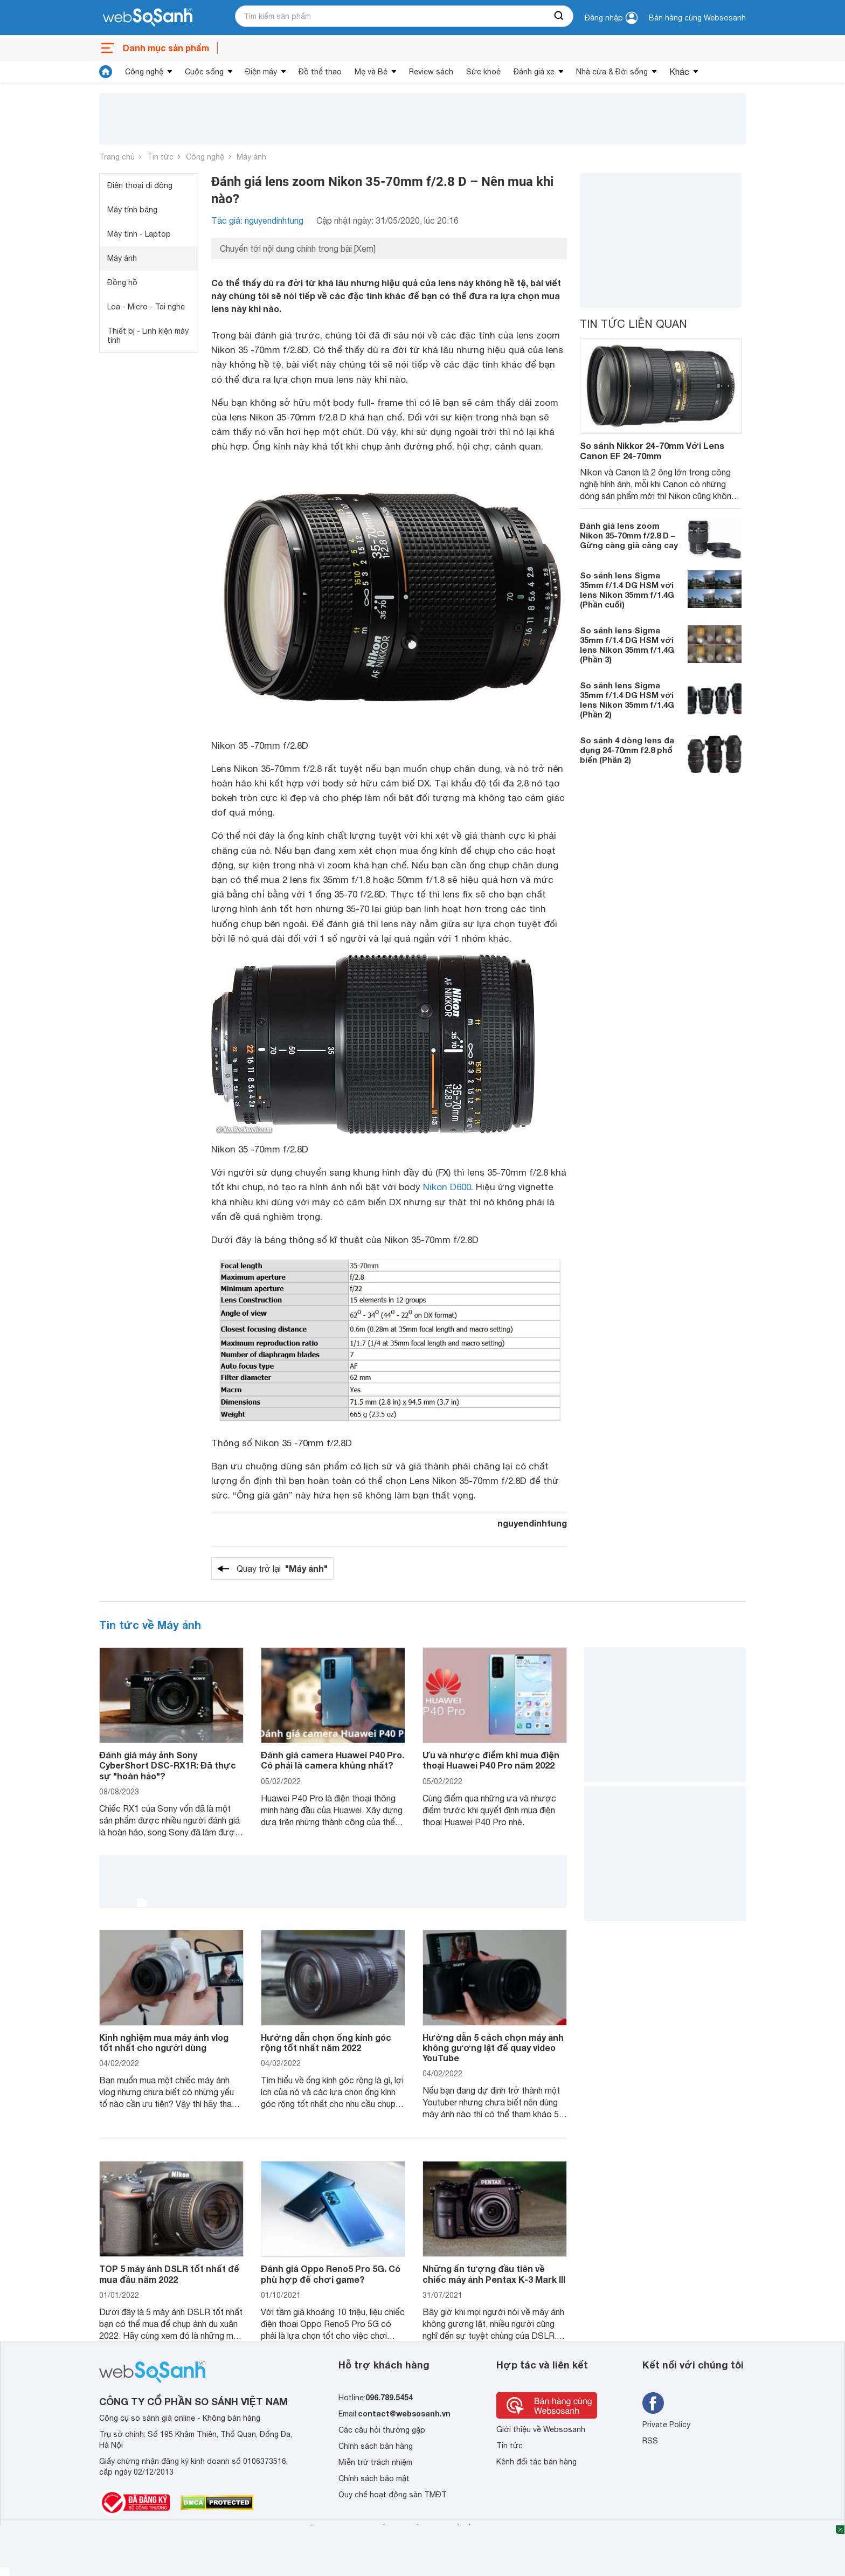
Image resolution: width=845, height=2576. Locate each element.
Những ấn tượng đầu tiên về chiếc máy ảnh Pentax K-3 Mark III (493, 2273)
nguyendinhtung (532, 1523)
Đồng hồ (122, 282)
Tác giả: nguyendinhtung (257, 220)
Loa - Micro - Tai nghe (146, 306)
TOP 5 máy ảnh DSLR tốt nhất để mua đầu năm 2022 (169, 2273)
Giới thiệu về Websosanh (540, 2429)
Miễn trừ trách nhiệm (375, 2462)
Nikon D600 (447, 1187)
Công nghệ (144, 71)
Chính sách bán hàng (375, 2446)
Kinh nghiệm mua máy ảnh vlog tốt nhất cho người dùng (163, 2042)
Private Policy (666, 2424)
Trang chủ (117, 157)
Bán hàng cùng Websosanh (697, 17)
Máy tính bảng (132, 209)
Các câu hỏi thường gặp (381, 2430)
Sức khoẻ (483, 71)
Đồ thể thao (320, 71)
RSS (650, 2440)
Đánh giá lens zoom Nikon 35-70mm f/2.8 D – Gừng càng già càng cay (629, 535)
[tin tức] (105, 71)
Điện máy (261, 71)
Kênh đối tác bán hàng (536, 2461)
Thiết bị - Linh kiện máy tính (148, 335)
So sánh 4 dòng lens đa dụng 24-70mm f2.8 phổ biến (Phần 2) (627, 749)
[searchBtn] (559, 16)
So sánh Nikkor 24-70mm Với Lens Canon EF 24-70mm (652, 450)
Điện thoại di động (139, 185)
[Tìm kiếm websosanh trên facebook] (653, 2403)
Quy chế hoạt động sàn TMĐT (392, 2494)
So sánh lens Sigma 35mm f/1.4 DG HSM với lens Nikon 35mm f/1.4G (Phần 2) (627, 699)
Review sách (431, 71)
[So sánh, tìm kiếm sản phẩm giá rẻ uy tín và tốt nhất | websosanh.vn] (147, 17)
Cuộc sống (204, 71)
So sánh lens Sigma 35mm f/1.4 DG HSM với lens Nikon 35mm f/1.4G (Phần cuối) (627, 589)
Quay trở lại (282, 1568)
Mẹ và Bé (371, 71)
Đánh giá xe (534, 71)
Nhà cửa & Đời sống (612, 71)
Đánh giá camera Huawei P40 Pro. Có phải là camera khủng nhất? (332, 1760)
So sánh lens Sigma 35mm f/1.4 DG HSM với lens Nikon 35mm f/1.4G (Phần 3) (627, 644)
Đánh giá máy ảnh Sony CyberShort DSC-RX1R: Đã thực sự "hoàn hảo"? (167, 1765)
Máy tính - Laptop (139, 234)
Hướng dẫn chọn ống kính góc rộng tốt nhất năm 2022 (326, 2042)
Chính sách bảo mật (374, 2478)
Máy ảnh (251, 157)
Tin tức (160, 157)
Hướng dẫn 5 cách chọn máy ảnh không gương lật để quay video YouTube (493, 2047)
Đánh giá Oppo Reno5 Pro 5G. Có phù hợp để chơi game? (330, 2273)
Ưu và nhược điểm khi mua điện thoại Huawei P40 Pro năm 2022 (490, 1760)
